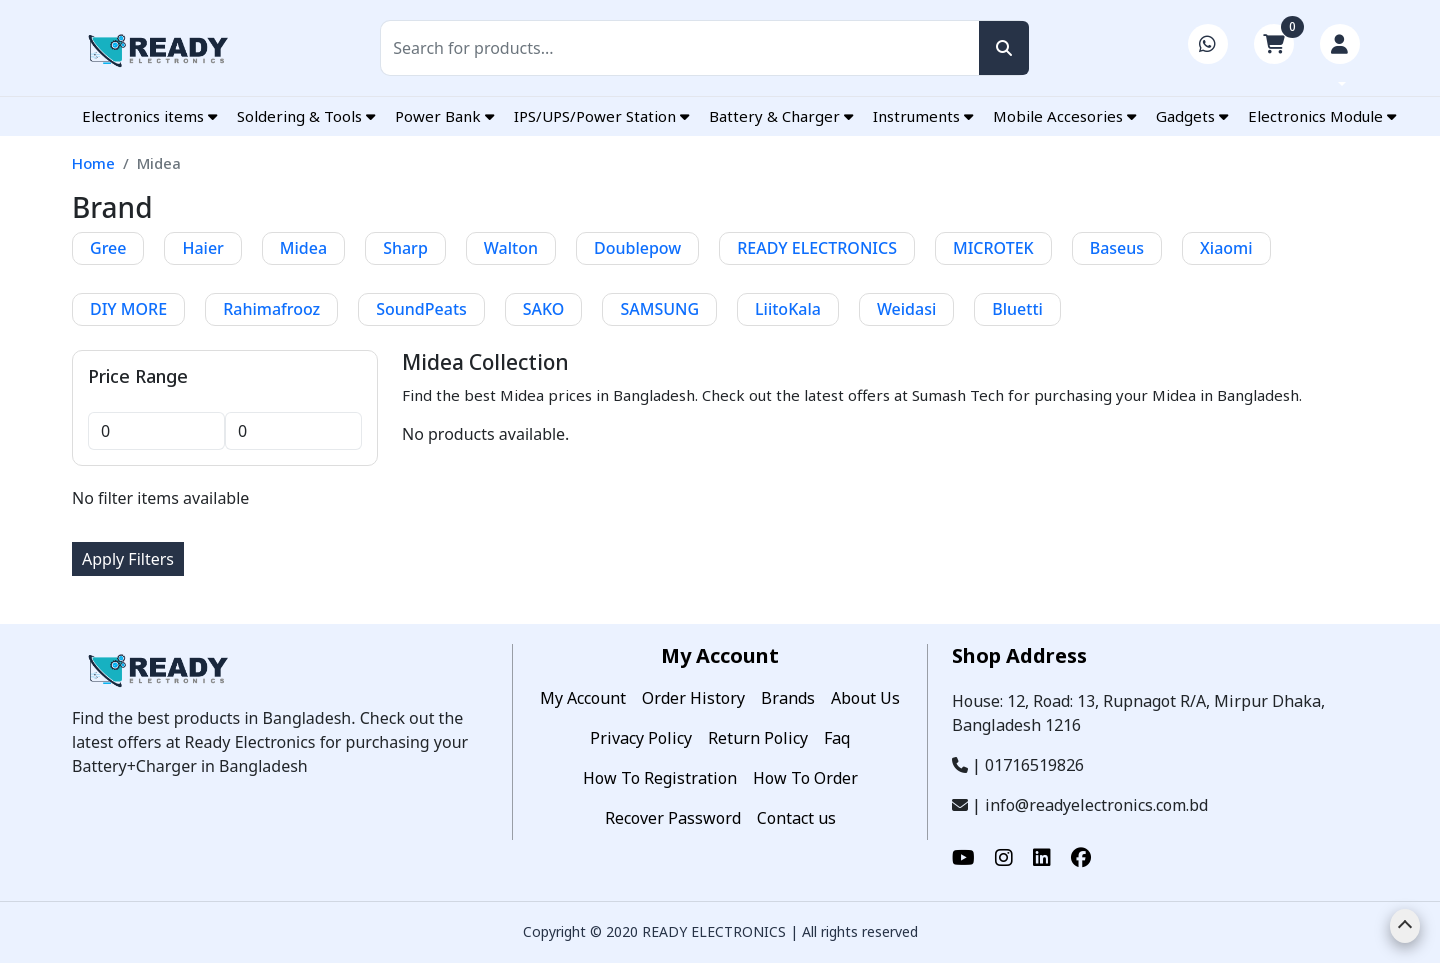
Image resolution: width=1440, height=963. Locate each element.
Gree (108, 248)
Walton (511, 248)
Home (93, 163)
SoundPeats (421, 309)
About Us (865, 698)
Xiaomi (1226, 248)
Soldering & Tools (306, 116)
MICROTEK (993, 248)
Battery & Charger (781, 116)
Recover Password (673, 818)
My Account (583, 698)
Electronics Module (1322, 116)
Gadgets (1192, 116)
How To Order (805, 778)
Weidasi (906, 309)
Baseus (1117, 248)
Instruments (923, 116)
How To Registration (660, 778)
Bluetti (1017, 309)
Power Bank (444, 116)
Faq (837, 738)
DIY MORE (128, 309)
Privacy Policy (641, 738)
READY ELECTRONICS (817, 248)
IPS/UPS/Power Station (601, 116)
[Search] (704, 48)
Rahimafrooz (271, 309)
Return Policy (758, 738)
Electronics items (149, 116)
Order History (693, 698)
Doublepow (637, 248)
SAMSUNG (659, 309)
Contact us (796, 818)
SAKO (544, 309)
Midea (303, 248)
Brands (788, 698)
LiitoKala (788, 309)
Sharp (405, 248)
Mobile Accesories (1064, 116)
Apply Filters (128, 559)
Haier (202, 248)
